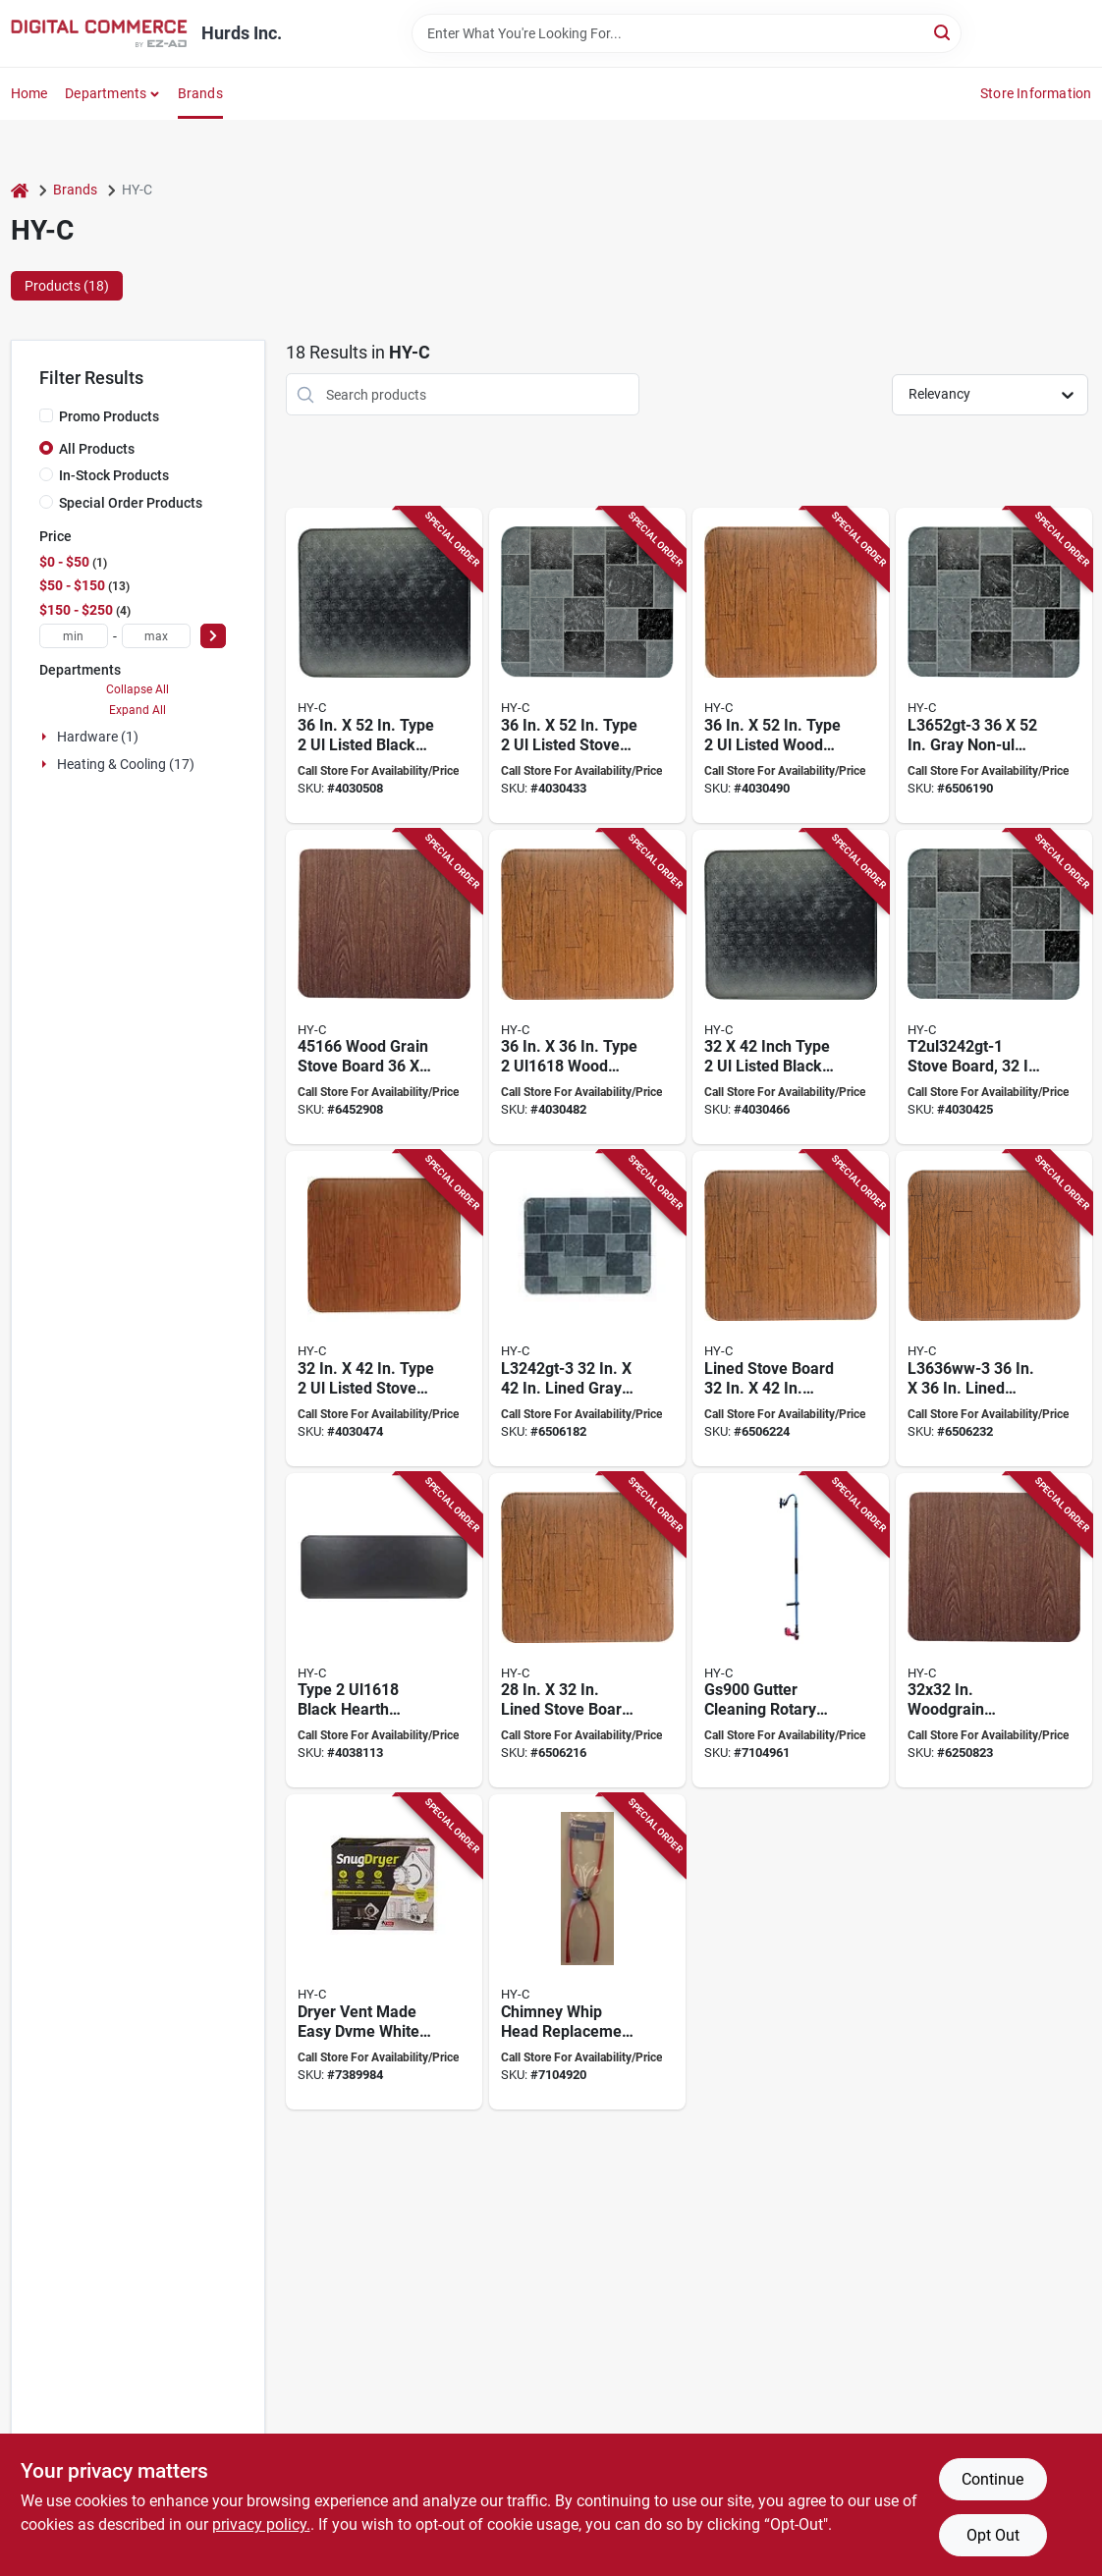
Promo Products (109, 416)
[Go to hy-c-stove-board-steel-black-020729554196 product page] (384, 665)
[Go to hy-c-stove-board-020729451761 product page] (994, 1630)
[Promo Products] (46, 415)
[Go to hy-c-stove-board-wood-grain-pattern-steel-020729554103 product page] (384, 1308)
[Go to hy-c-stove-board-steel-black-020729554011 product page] (384, 1630)
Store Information (1035, 93)
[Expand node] (46, 736)
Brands (200, 93)
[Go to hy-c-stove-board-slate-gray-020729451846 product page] (994, 665)
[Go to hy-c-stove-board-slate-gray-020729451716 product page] (587, 1308)
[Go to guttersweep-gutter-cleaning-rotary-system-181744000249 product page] (790, 1630)
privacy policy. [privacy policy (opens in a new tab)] (261, 2524)
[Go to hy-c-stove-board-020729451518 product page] (587, 1630)
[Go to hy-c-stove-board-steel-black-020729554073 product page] (790, 987)
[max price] (156, 636)
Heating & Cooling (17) (125, 764)
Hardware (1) (97, 736)
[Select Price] (213, 636)
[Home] (19, 190)
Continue (992, 2479)
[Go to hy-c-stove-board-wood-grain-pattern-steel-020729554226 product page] (790, 665)
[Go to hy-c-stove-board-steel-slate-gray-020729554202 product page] (587, 665)
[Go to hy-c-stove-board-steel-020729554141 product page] (587, 987)
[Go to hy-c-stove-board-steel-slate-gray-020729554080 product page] (994, 987)
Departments (105, 93)
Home (29, 93)
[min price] (73, 636)
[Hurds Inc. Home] (99, 33)
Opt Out (992, 2535)
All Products (97, 449)
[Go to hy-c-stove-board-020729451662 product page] (384, 987)
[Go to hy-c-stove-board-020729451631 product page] (994, 1308)
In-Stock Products (114, 475)
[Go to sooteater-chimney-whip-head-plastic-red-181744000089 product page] (587, 1952)
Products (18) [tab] (67, 286)
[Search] (943, 32)
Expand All (137, 710)
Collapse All (137, 689)
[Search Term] (687, 33)
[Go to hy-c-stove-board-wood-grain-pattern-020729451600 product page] (790, 1308)
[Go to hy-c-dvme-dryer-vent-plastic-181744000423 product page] (384, 1952)
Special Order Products (130, 503)
